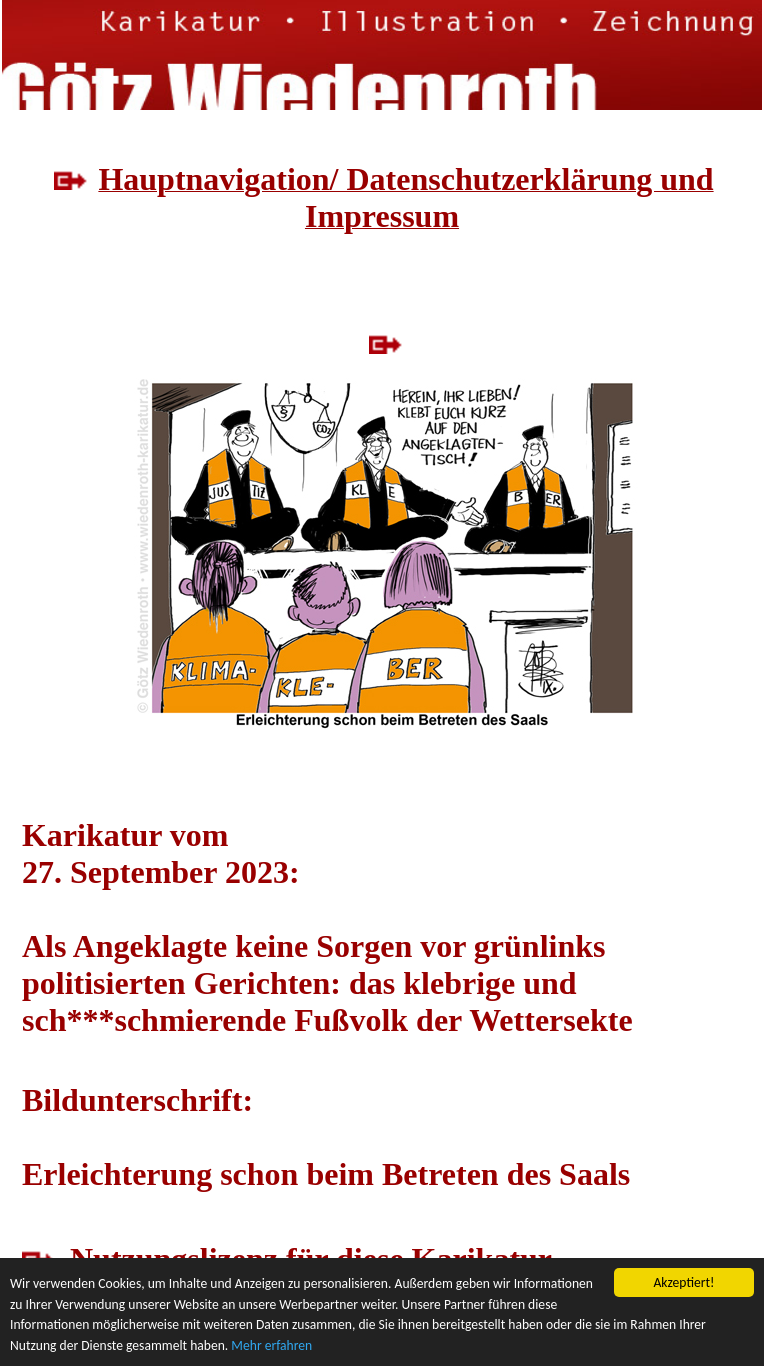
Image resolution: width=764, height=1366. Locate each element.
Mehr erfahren (271, 1346)
